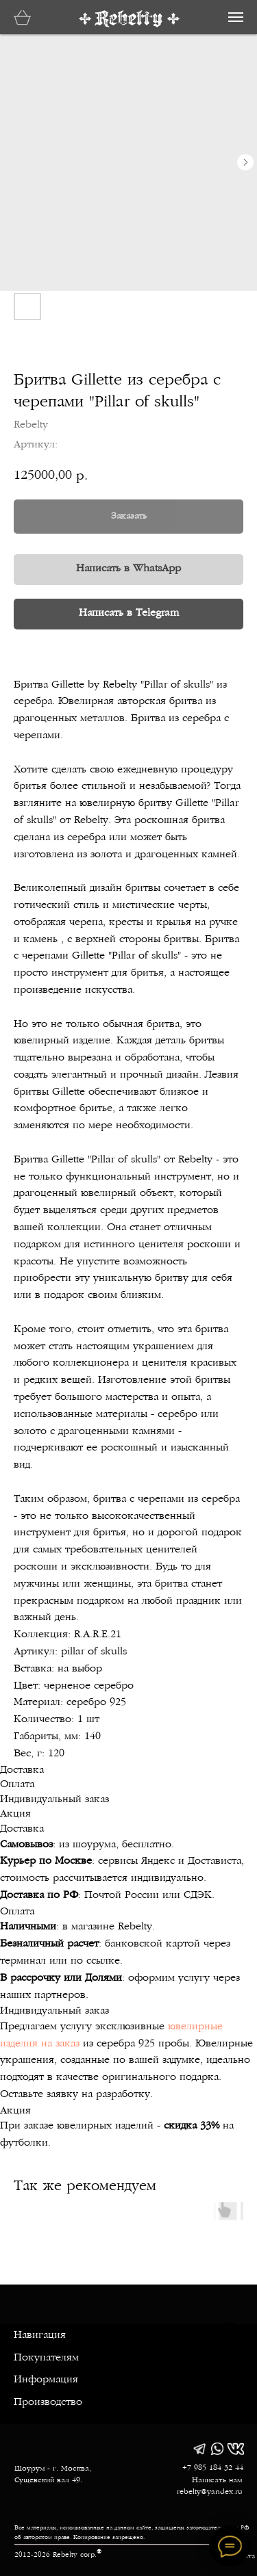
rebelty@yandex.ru (210, 2492)
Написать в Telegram (129, 613)
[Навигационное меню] (235, 17)
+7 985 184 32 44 (212, 2468)
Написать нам (217, 2480)
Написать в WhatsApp (128, 569)
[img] (199, 2449)
